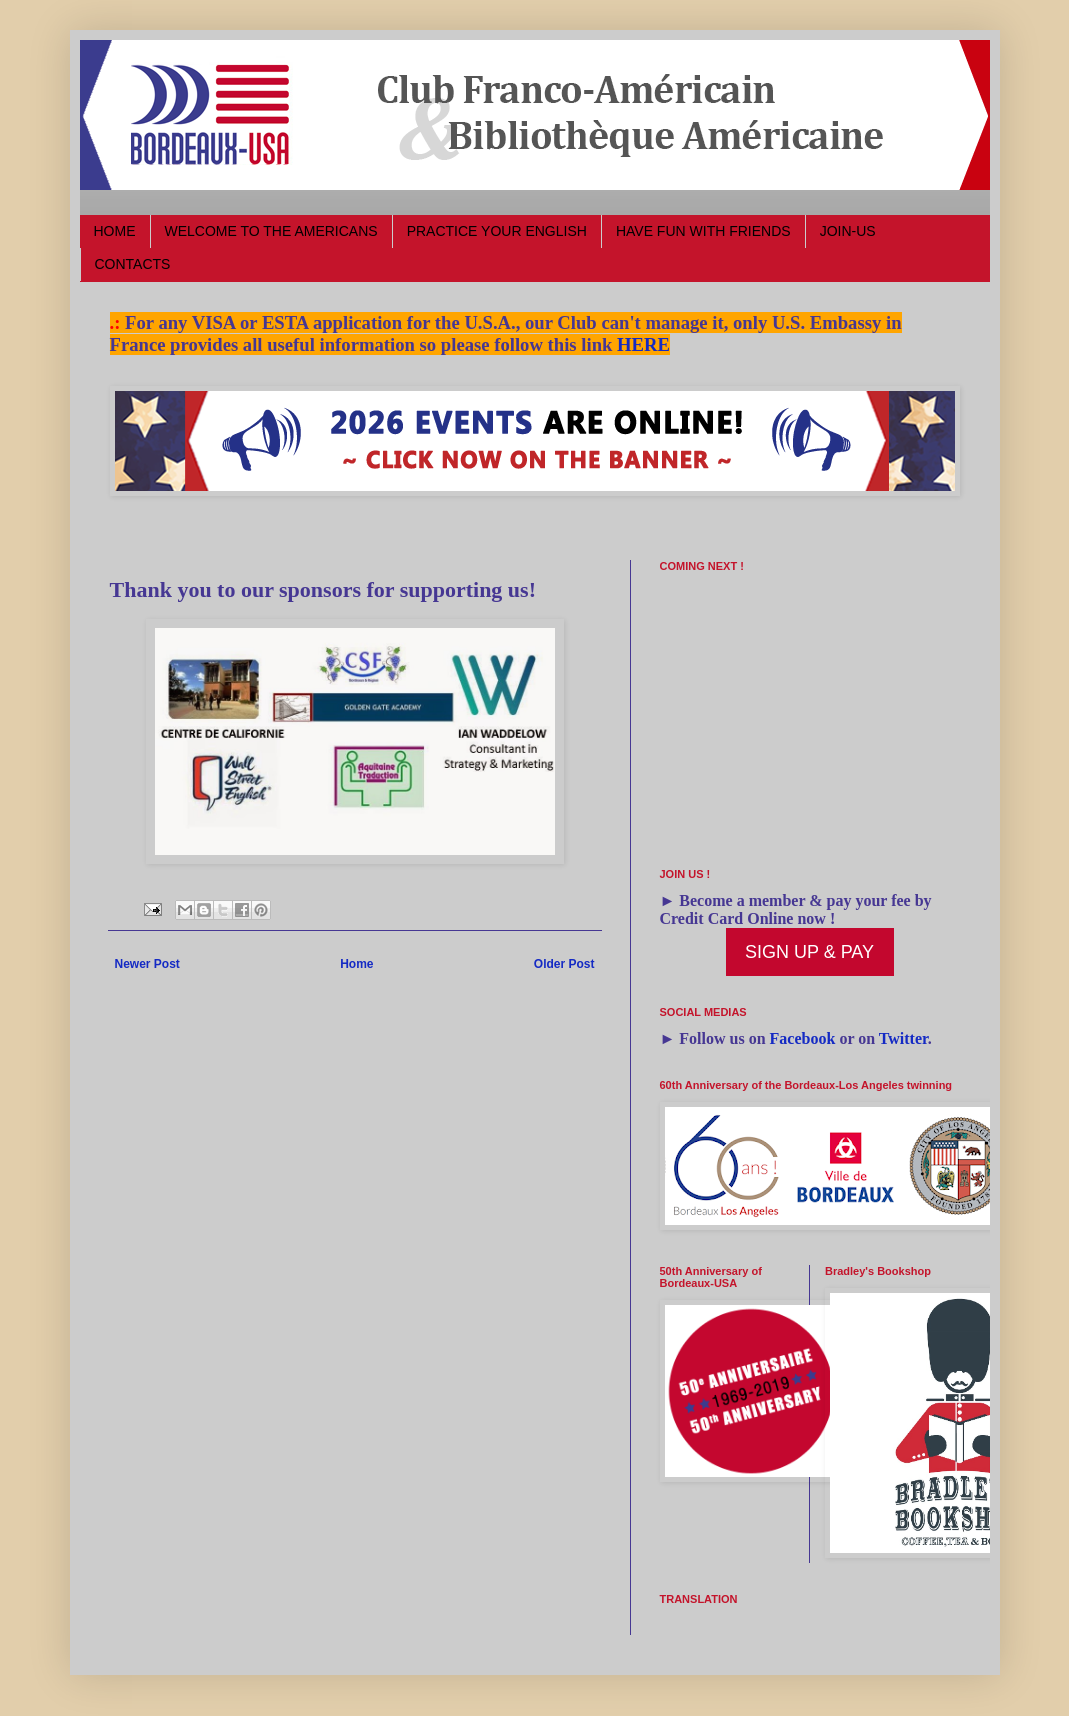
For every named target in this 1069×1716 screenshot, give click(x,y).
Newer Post (147, 964)
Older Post (564, 964)
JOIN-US (848, 231)
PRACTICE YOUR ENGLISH (497, 231)
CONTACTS (133, 264)
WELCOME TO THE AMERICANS (271, 231)
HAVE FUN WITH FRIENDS (703, 231)
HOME (115, 231)
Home (356, 964)
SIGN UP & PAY (809, 952)
